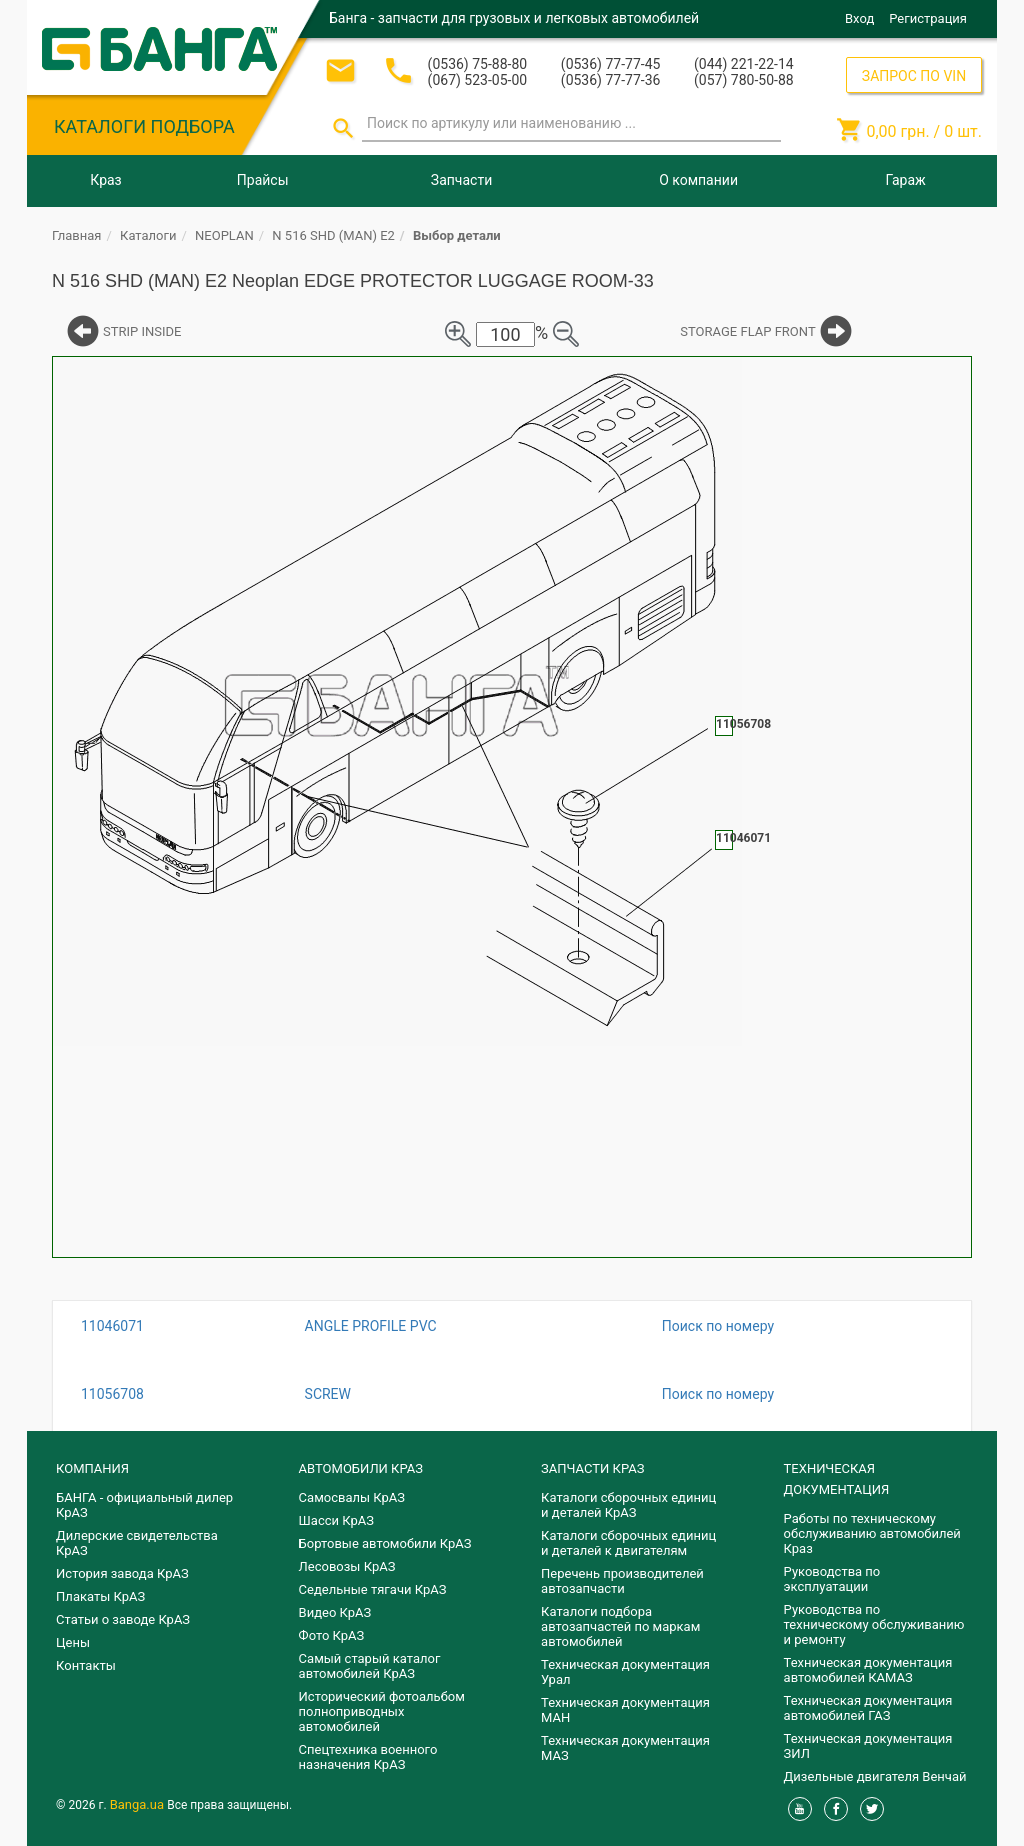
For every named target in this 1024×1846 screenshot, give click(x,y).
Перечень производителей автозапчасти (622, 1581)
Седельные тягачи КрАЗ (373, 1589)
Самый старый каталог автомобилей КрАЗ (370, 1666)
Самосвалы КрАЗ (352, 1497)
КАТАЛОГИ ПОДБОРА (144, 126)
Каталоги (148, 235)
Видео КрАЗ (335, 1612)
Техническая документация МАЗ (625, 1748)
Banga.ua (139, 1804)
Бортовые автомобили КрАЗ (385, 1543)
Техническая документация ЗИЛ (868, 1746)
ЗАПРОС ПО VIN (914, 76)
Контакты (86, 1665)
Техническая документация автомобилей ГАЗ (868, 1708)
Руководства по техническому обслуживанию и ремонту (874, 1624)
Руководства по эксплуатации (832, 1579)
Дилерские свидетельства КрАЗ (137, 1543)
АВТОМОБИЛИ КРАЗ (361, 1468)
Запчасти (461, 180)
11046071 (112, 1326)
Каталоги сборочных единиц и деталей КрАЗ (628, 1505)
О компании (698, 180)
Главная (76, 235)
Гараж (906, 180)
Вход (859, 18)
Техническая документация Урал (625, 1672)
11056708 (112, 1394)
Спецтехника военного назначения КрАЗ (368, 1757)
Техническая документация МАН (625, 1710)
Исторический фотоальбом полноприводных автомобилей (382, 1711)
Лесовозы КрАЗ (347, 1566)
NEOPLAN (224, 235)
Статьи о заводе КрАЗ (123, 1619)
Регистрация (928, 18)
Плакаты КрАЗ (100, 1596)
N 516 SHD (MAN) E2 (333, 235)
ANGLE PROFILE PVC (371, 1326)
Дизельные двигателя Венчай (875, 1776)
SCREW (328, 1394)
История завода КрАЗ (122, 1573)
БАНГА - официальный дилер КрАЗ (144, 1505)
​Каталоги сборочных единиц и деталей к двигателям (628, 1543)
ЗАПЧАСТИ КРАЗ (592, 1468)
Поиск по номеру (718, 1326)
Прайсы (263, 180)
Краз (105, 180)
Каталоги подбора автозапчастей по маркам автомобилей (620, 1626)
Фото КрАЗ (332, 1635)
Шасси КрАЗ (336, 1520)
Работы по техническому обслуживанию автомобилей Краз (872, 1533)
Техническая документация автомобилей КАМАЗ (868, 1670)
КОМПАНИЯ (92, 1468)
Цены (73, 1642)
